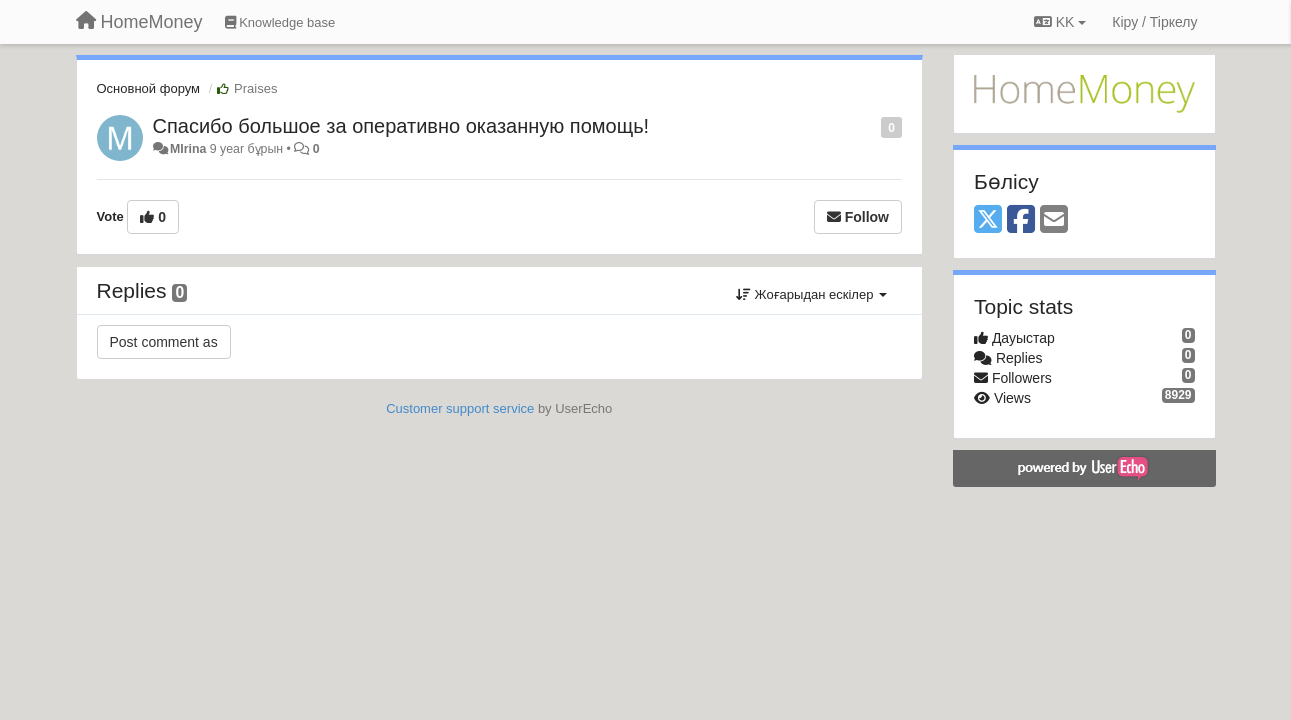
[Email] (1054, 220)
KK (1060, 22)
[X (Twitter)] (988, 220)
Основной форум (149, 88)
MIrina (188, 149)
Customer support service (460, 408)
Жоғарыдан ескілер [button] (811, 294)
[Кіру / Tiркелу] (1154, 22)
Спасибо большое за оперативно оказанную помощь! (401, 126)
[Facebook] (1021, 220)
